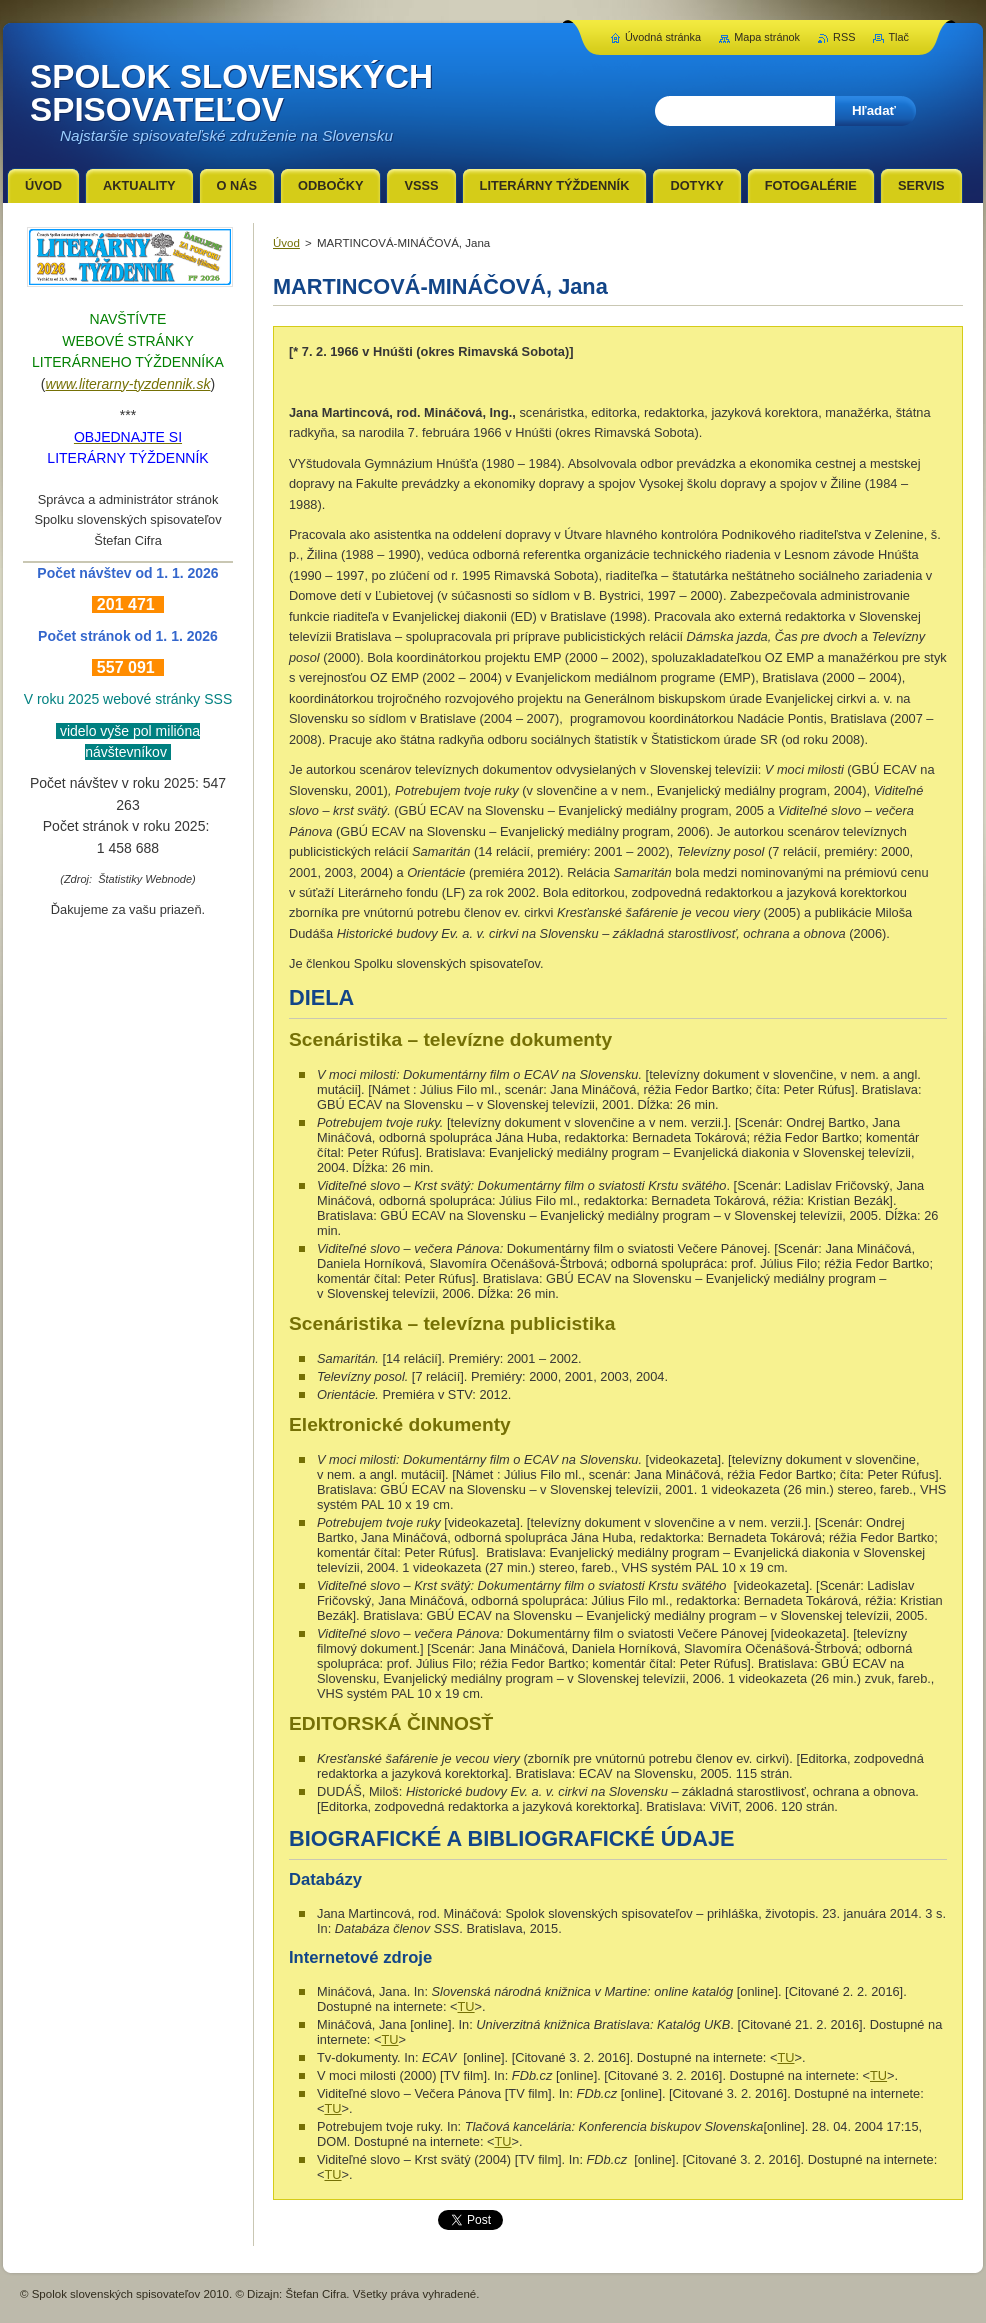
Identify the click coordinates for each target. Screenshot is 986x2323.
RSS (844, 37)
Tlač (898, 37)
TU (466, 2006)
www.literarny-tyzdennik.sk (128, 384)
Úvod (286, 243)
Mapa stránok (767, 37)
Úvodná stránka (663, 37)
